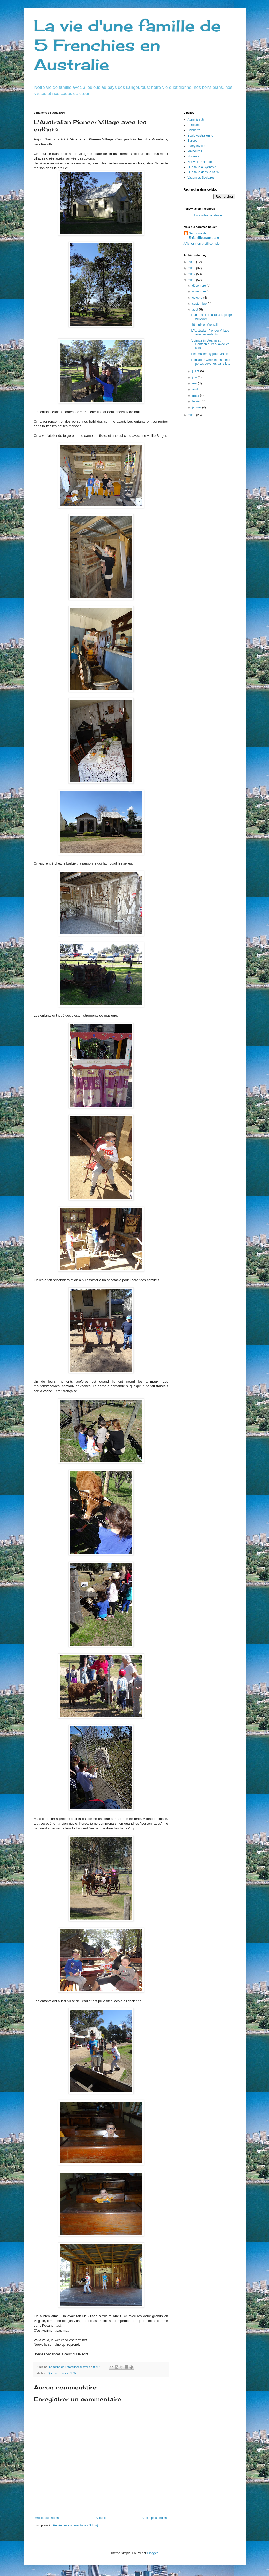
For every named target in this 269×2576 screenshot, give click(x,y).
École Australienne (200, 135)
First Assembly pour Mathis (209, 354)
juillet (196, 371)
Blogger (152, 2553)
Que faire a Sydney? (202, 167)
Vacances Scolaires (201, 177)
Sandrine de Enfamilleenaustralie (204, 236)
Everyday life (196, 146)
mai (195, 383)
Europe (193, 140)
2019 (192, 262)
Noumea (193, 156)
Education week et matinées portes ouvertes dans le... (210, 361)
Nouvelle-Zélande (200, 162)
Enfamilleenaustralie (208, 215)
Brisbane (194, 125)
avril (195, 389)
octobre (197, 297)
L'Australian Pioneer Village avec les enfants (210, 332)
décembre (199, 285)
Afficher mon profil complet (202, 243)
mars (196, 395)
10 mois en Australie (205, 325)
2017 (192, 274)
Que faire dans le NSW (62, 2373)
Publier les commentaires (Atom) (75, 2525)
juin (195, 377)
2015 (192, 415)
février (197, 401)
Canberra (194, 130)
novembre (199, 291)
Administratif (196, 119)
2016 (192, 280)
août (195, 309)
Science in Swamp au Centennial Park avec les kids (210, 344)
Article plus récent (47, 2518)
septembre (199, 303)
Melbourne (195, 151)
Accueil (101, 2518)
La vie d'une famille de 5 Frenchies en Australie (127, 45)
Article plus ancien (154, 2518)
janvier (197, 407)
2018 (192, 268)
